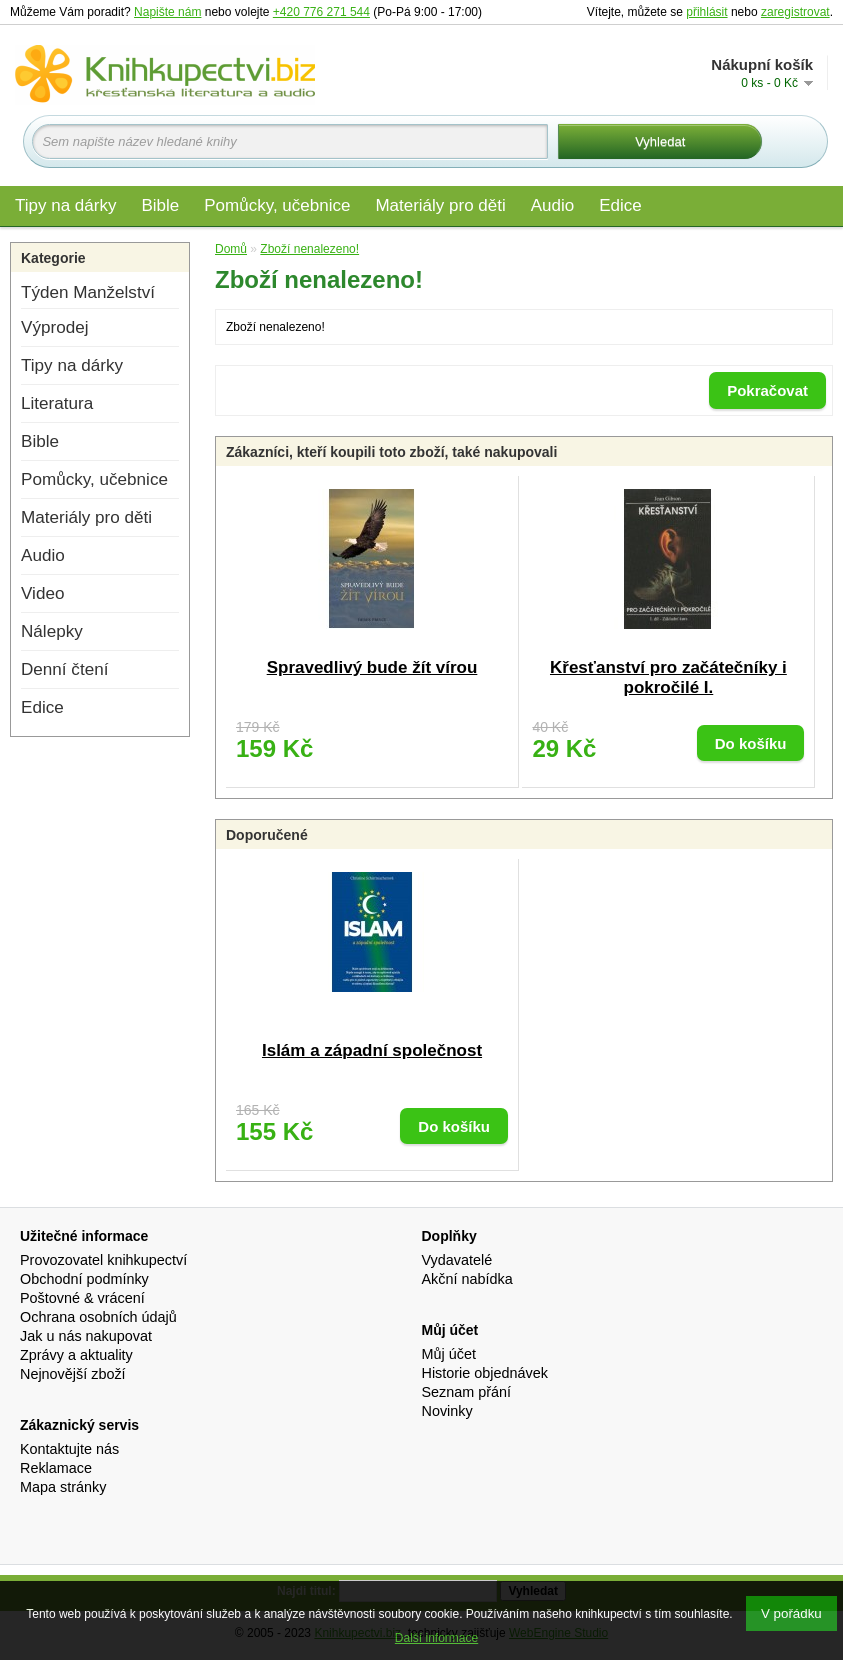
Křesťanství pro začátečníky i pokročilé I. (668, 677)
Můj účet (449, 1354)
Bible (160, 205)
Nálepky (52, 631)
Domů (231, 249)
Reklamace (56, 1468)
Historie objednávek (485, 1373)
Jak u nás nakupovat (86, 1336)
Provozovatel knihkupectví (103, 1260)
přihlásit (706, 12)
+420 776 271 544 (321, 12)
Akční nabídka (467, 1279)
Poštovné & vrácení (82, 1298)
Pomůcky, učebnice (277, 205)
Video (42, 593)
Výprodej (54, 327)
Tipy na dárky (65, 205)
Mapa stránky (63, 1487)
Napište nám (167, 12)
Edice (620, 205)
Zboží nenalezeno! (309, 249)
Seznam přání (467, 1392)
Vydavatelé (457, 1260)
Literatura (57, 403)
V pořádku (791, 1613)
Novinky (447, 1411)
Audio (552, 205)
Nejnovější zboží (73, 1374)
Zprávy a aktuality (76, 1355)
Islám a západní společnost (372, 1050)
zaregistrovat (795, 12)
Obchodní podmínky (84, 1279)
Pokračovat (767, 390)
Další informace (436, 1638)
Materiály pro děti (440, 205)
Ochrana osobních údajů (98, 1317)
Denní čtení (64, 669)
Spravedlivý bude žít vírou (372, 667)
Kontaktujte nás (69, 1449)
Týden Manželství (88, 292)
